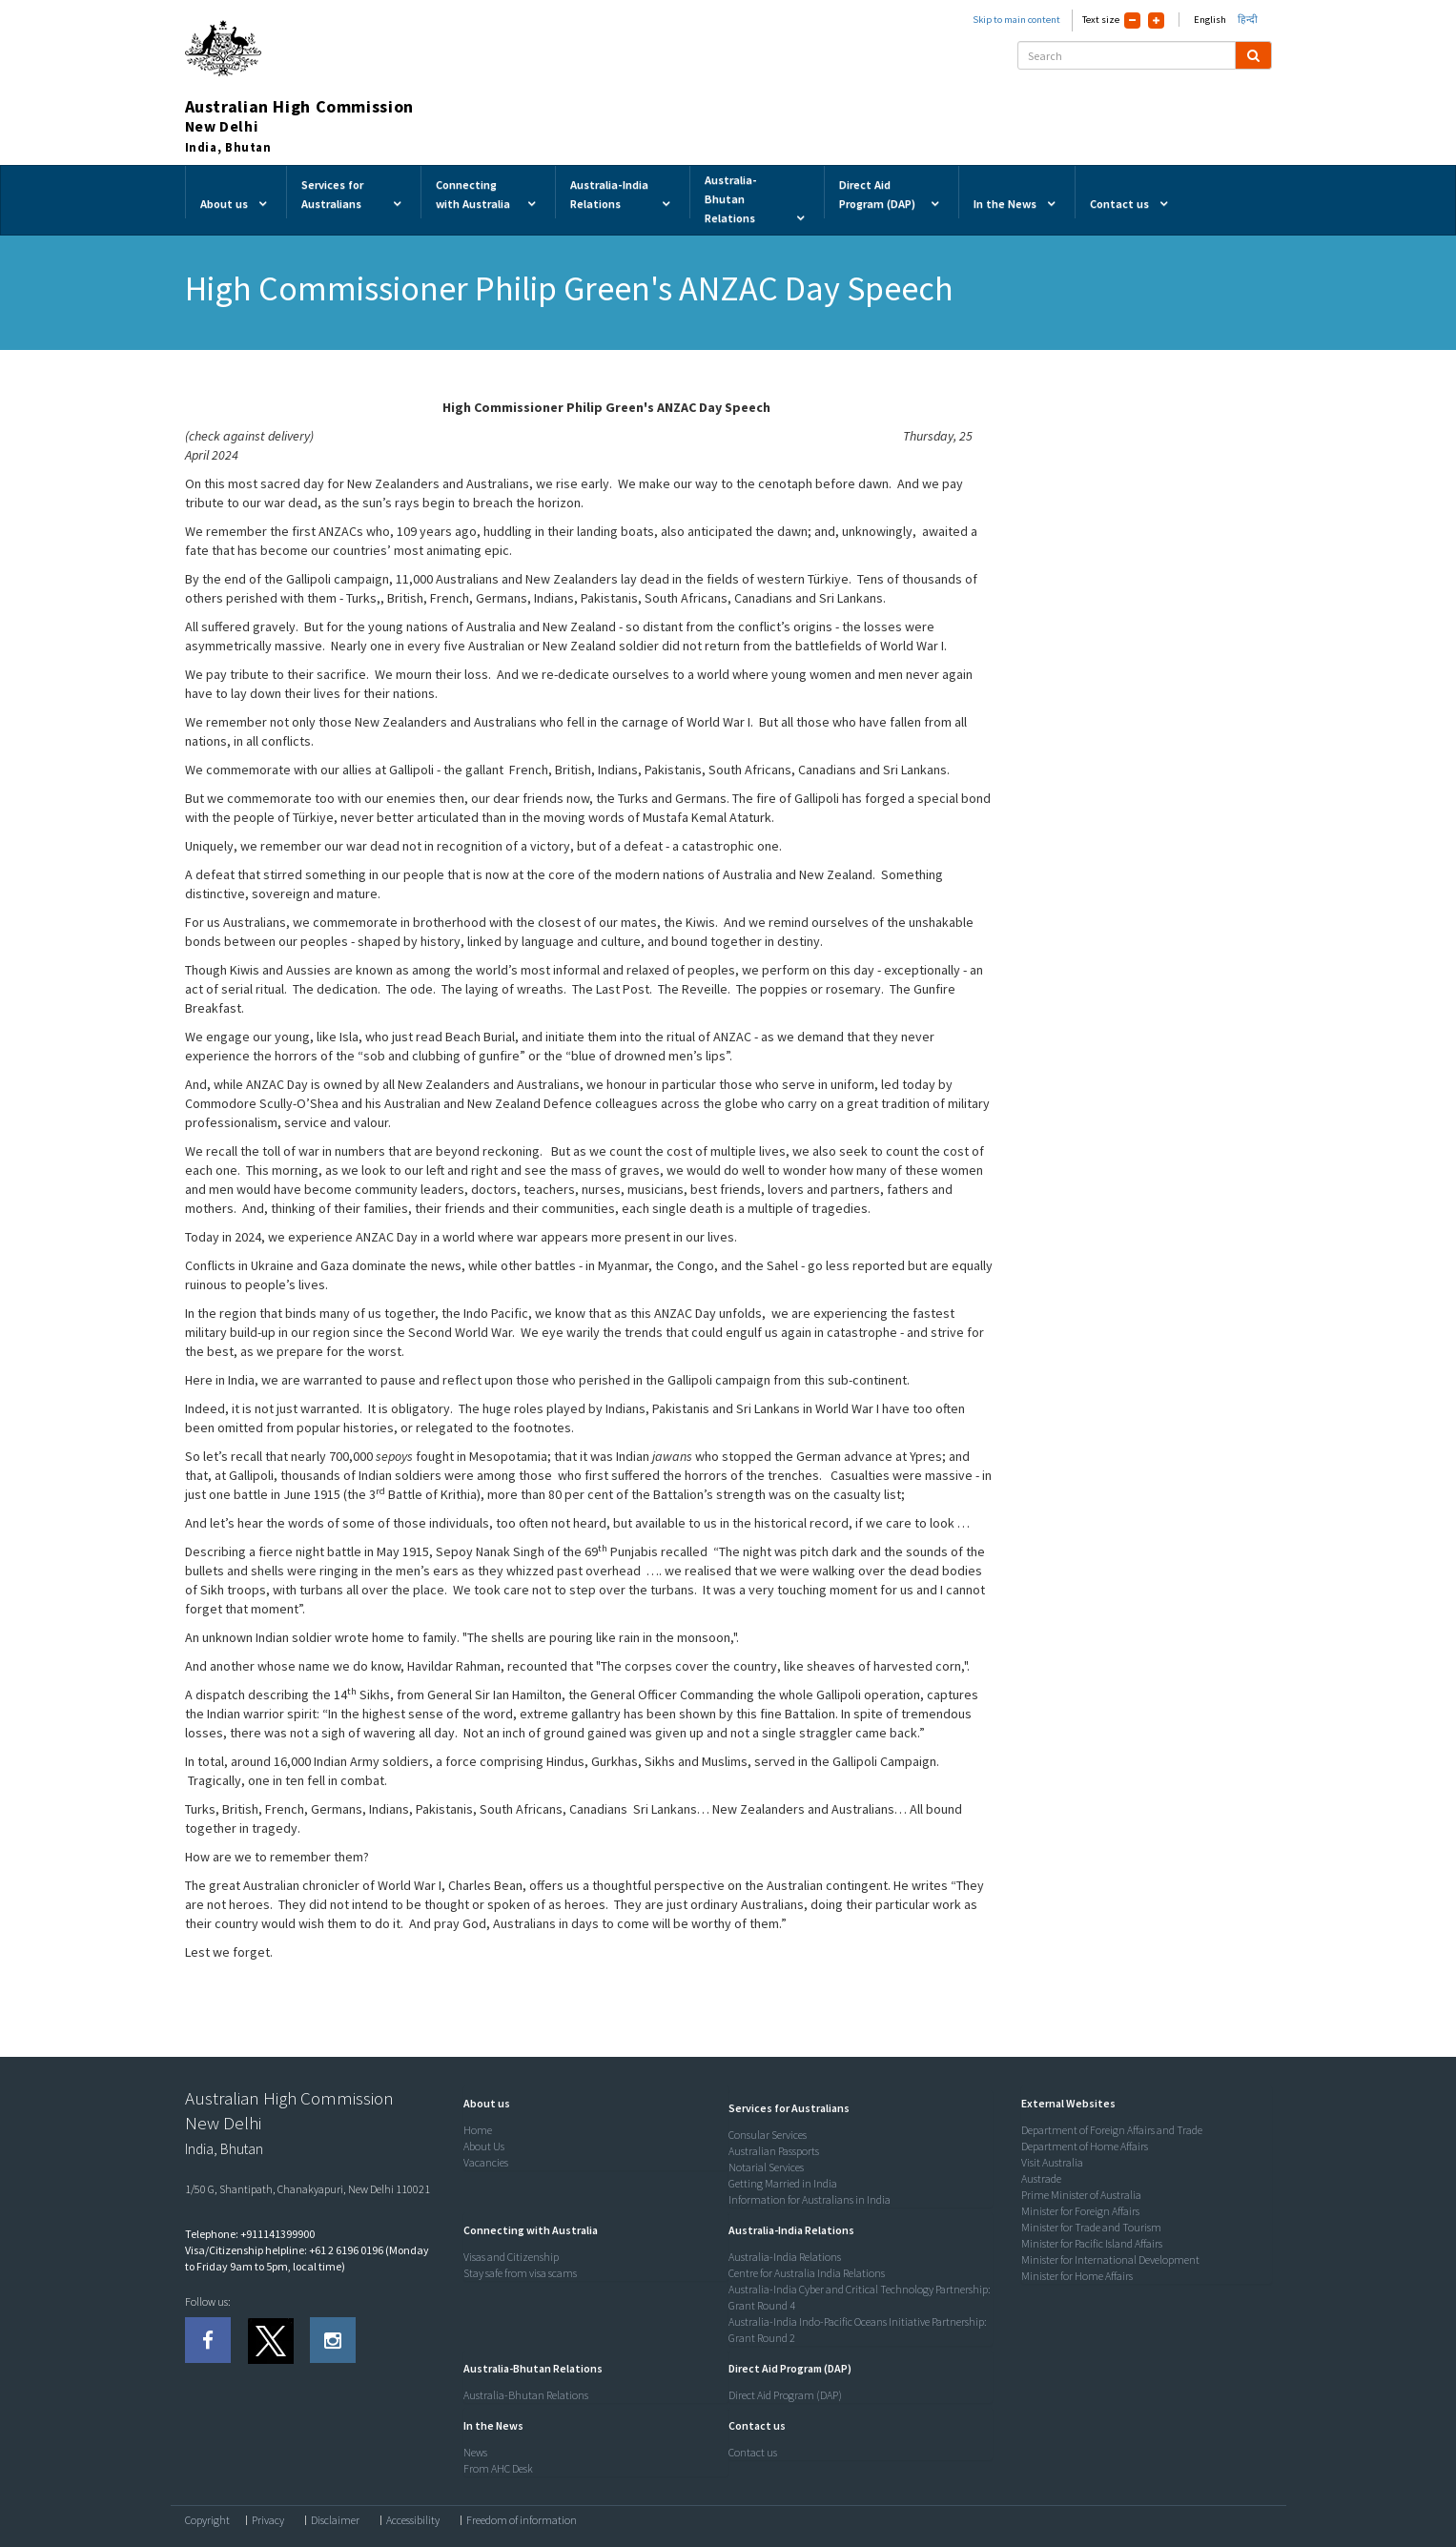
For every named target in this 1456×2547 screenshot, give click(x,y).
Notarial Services (766, 2167)
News (475, 2452)
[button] (482, 2103)
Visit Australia (1052, 2162)
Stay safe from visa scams (520, 2273)
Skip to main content (1016, 19)
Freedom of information (521, 2520)
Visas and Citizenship (511, 2256)
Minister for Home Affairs (1077, 2276)
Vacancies (485, 2162)
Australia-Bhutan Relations (525, 2395)
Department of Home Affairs (1084, 2146)
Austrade (1041, 2178)
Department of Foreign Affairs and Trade (1111, 2130)
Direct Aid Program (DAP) (785, 2395)
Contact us (752, 2452)
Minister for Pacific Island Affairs (1091, 2243)
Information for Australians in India (809, 2199)
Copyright (207, 2520)
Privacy (268, 2520)
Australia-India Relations (784, 2256)
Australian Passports (773, 2151)
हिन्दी (1248, 19)
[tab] (591, 2103)
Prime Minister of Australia (1081, 2195)
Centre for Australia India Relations (806, 2273)
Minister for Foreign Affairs (1080, 2211)
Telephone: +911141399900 (250, 2234)
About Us (483, 2146)
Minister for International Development (1110, 2259)
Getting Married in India (782, 2183)
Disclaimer (335, 2520)
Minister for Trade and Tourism (1091, 2227)
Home (477, 2130)
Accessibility (413, 2520)
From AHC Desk (498, 2468)
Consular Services (767, 2134)
